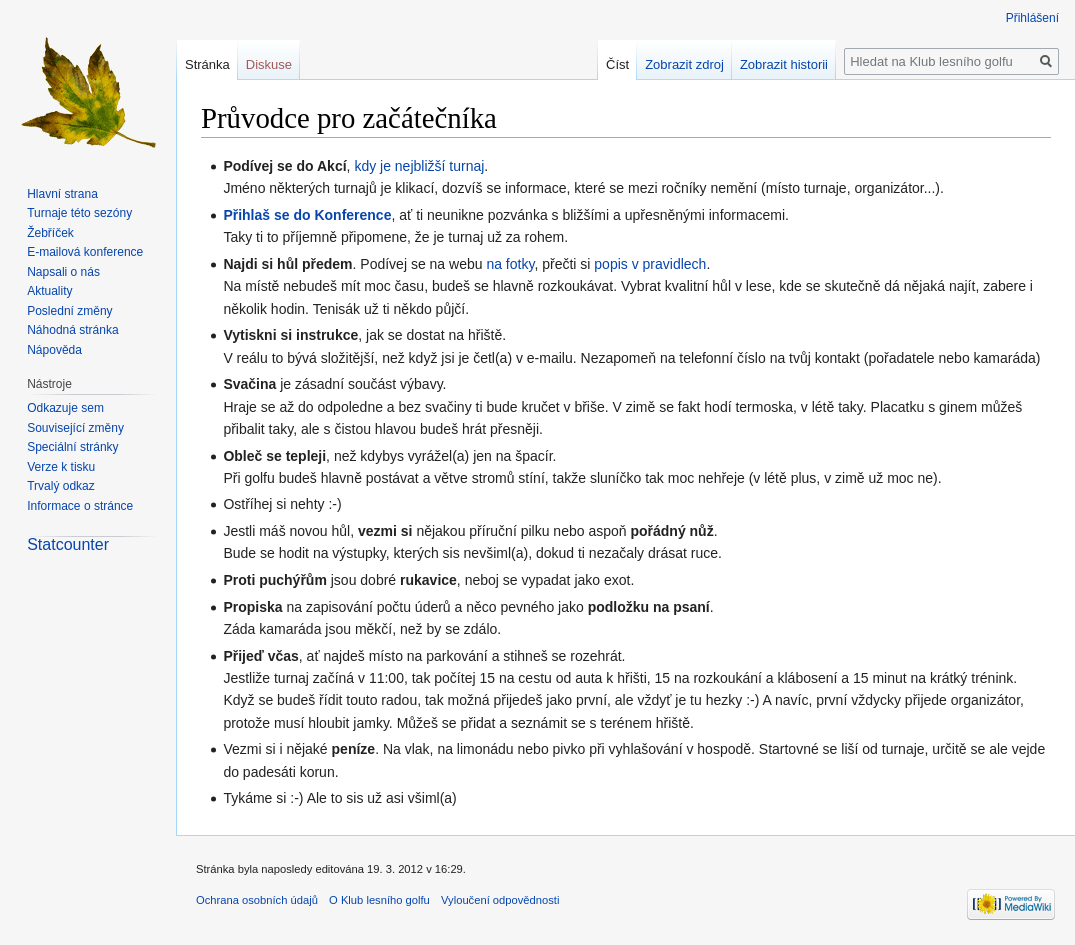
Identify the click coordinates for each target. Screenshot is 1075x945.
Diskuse (269, 64)
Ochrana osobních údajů (257, 900)
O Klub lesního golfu (379, 900)
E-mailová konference (85, 252)
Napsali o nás (63, 272)
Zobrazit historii (784, 64)
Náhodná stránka (72, 330)
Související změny (75, 428)
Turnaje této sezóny (79, 213)
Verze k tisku (61, 467)
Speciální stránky (72, 447)
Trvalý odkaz (61, 486)
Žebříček (50, 233)
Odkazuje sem (65, 408)
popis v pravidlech (650, 264)
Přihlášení (1032, 18)
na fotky (510, 264)
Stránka (207, 64)
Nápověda (54, 350)
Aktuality (49, 291)
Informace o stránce (80, 506)
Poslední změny (69, 311)
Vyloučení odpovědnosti (500, 900)
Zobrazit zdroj (684, 64)
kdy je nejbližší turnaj (419, 166)
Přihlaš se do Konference (307, 215)
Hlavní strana (62, 194)
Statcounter (68, 544)
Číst (617, 64)
